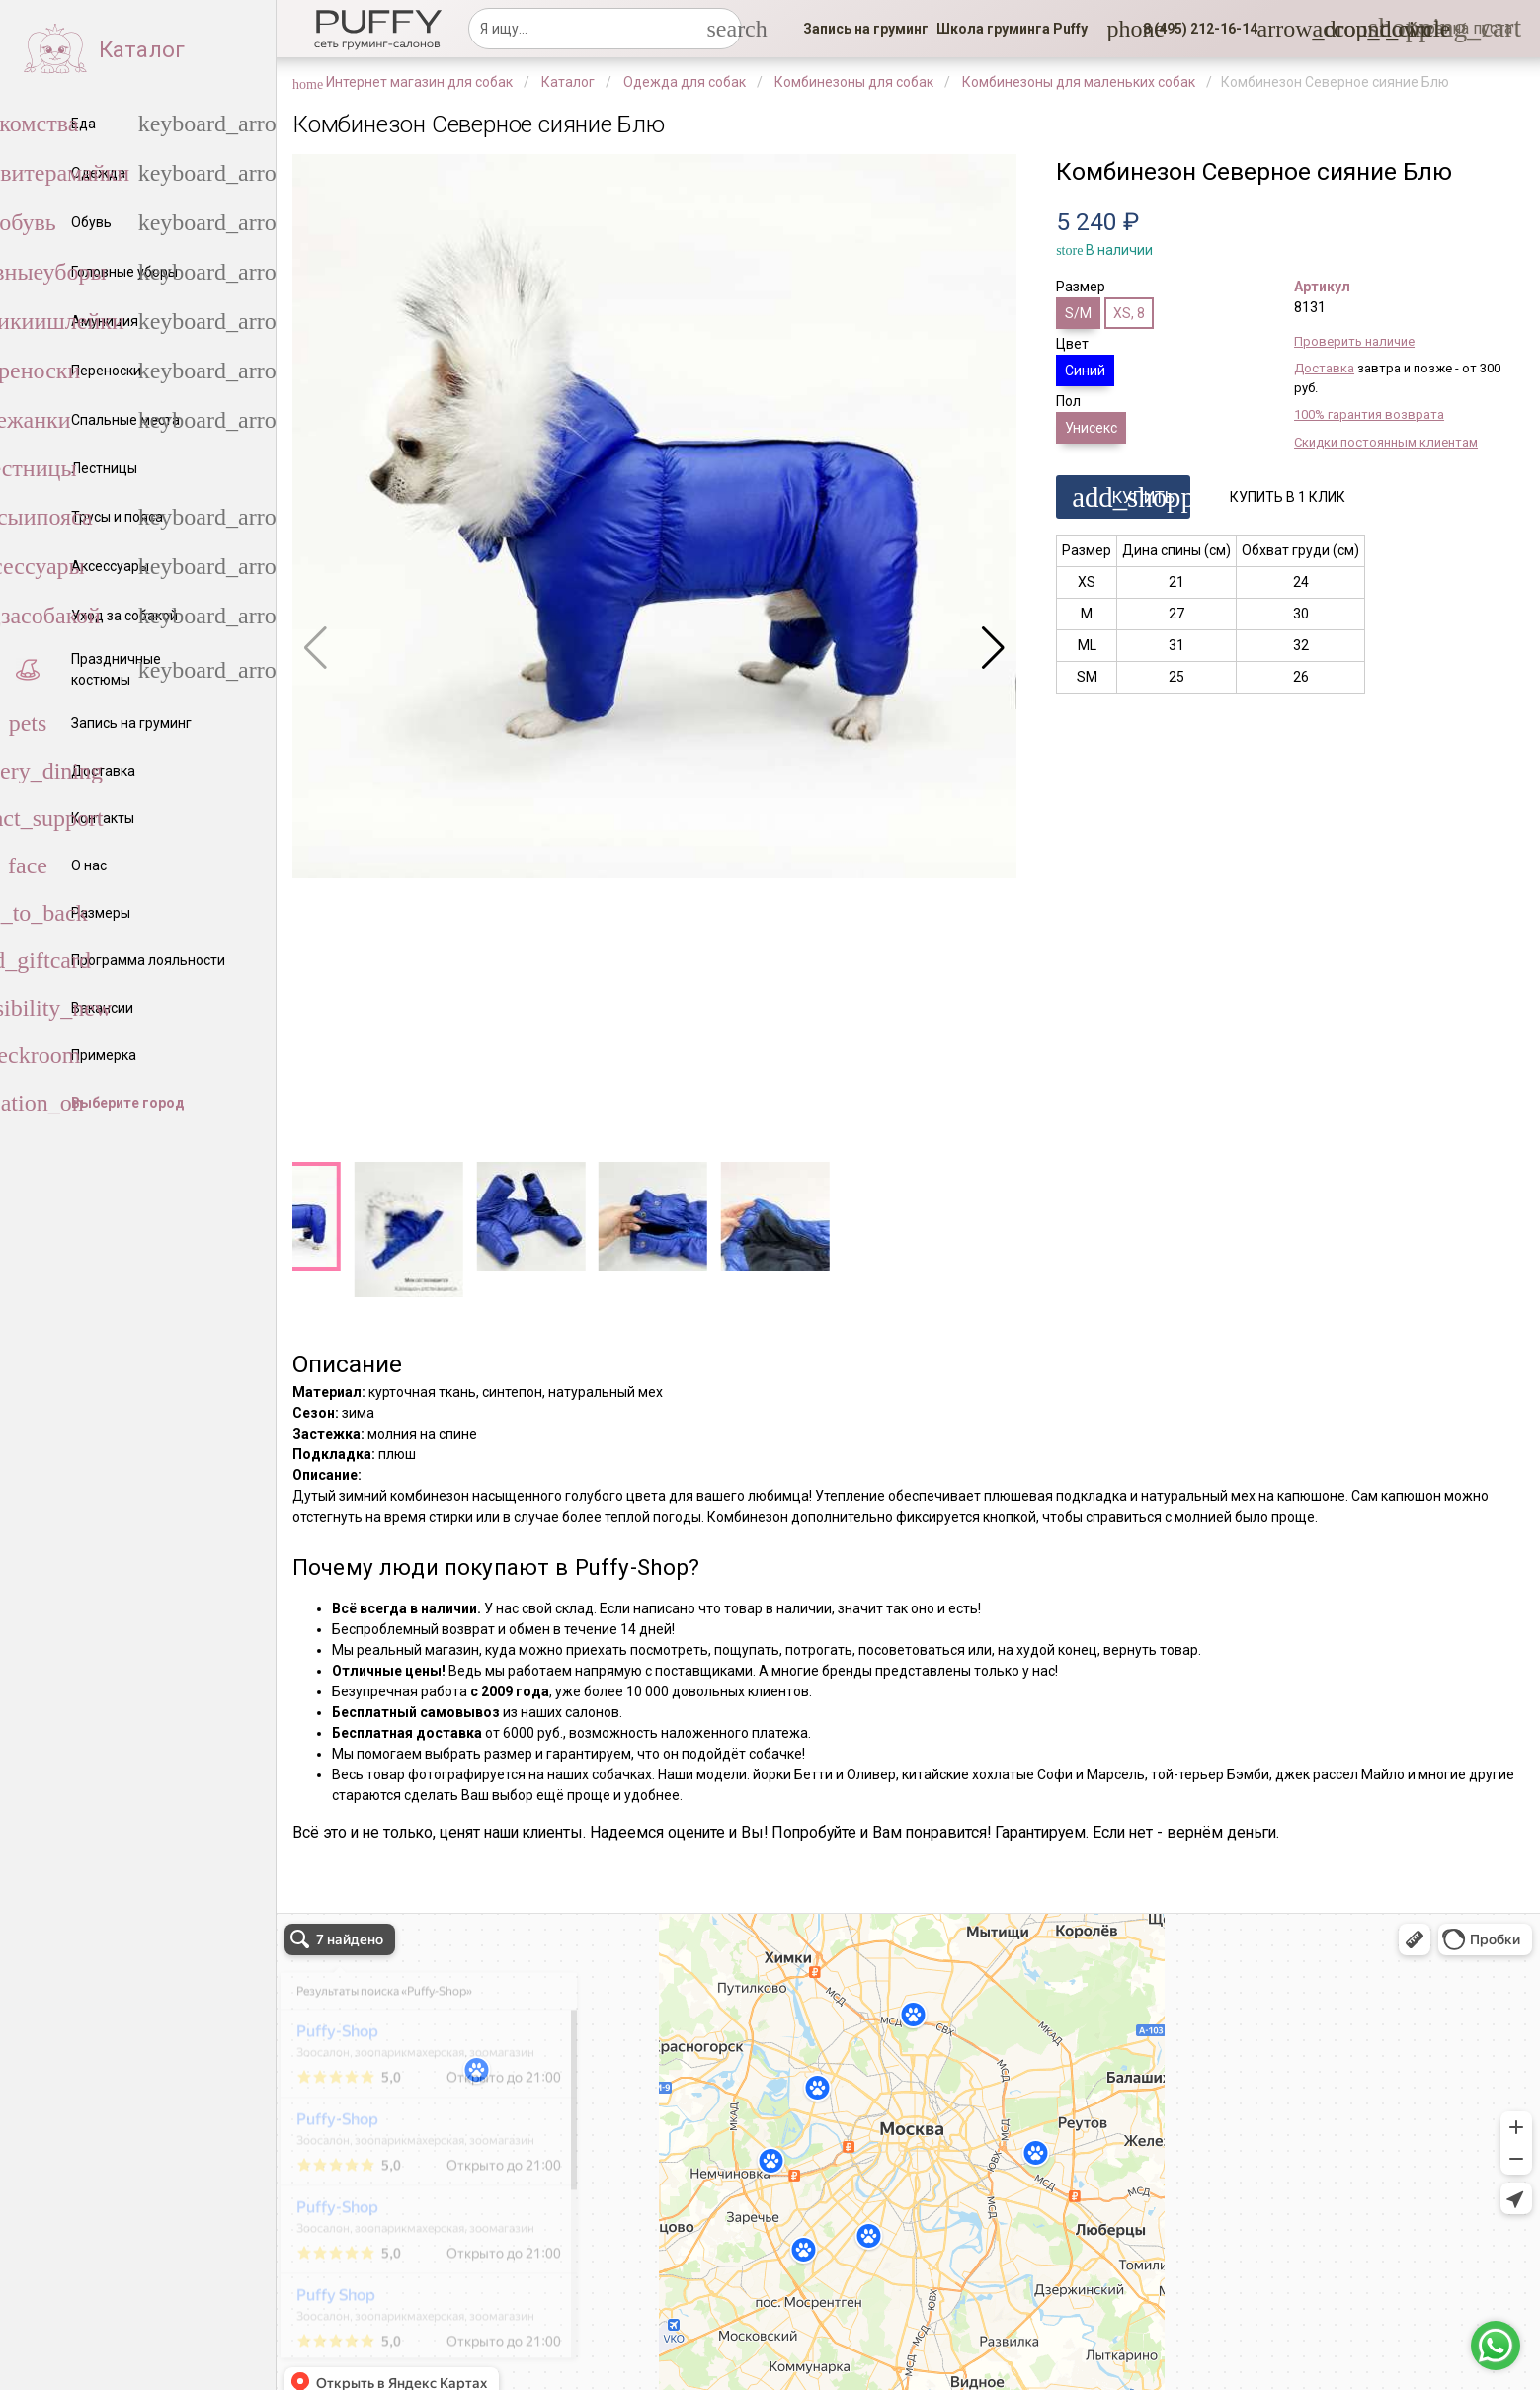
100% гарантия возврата (1369, 414)
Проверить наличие (1354, 341)
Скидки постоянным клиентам (1386, 442)
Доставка (1324, 368)
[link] (865, 28)
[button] (1194, 28)
